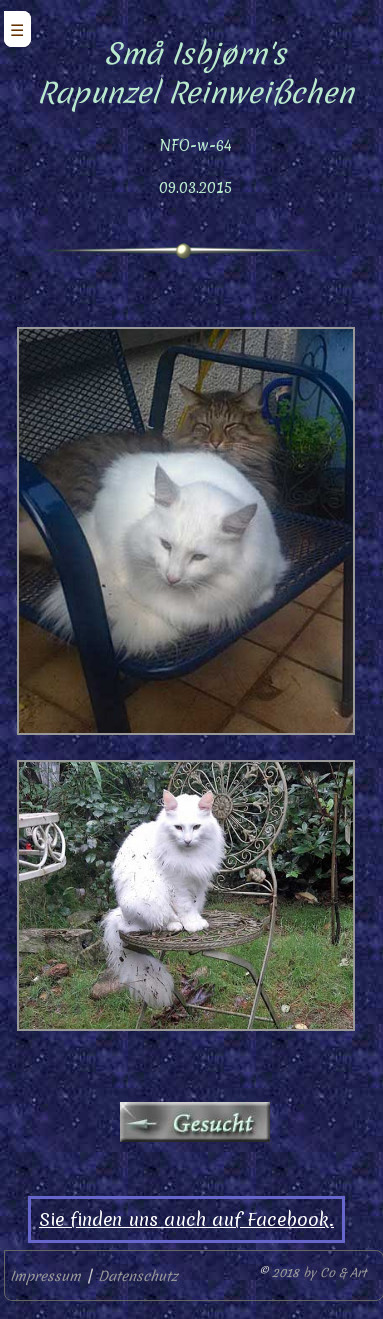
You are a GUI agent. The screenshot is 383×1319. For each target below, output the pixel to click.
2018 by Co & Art (319, 1272)
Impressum (45, 1276)
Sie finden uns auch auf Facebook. (186, 1219)
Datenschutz (137, 1276)
